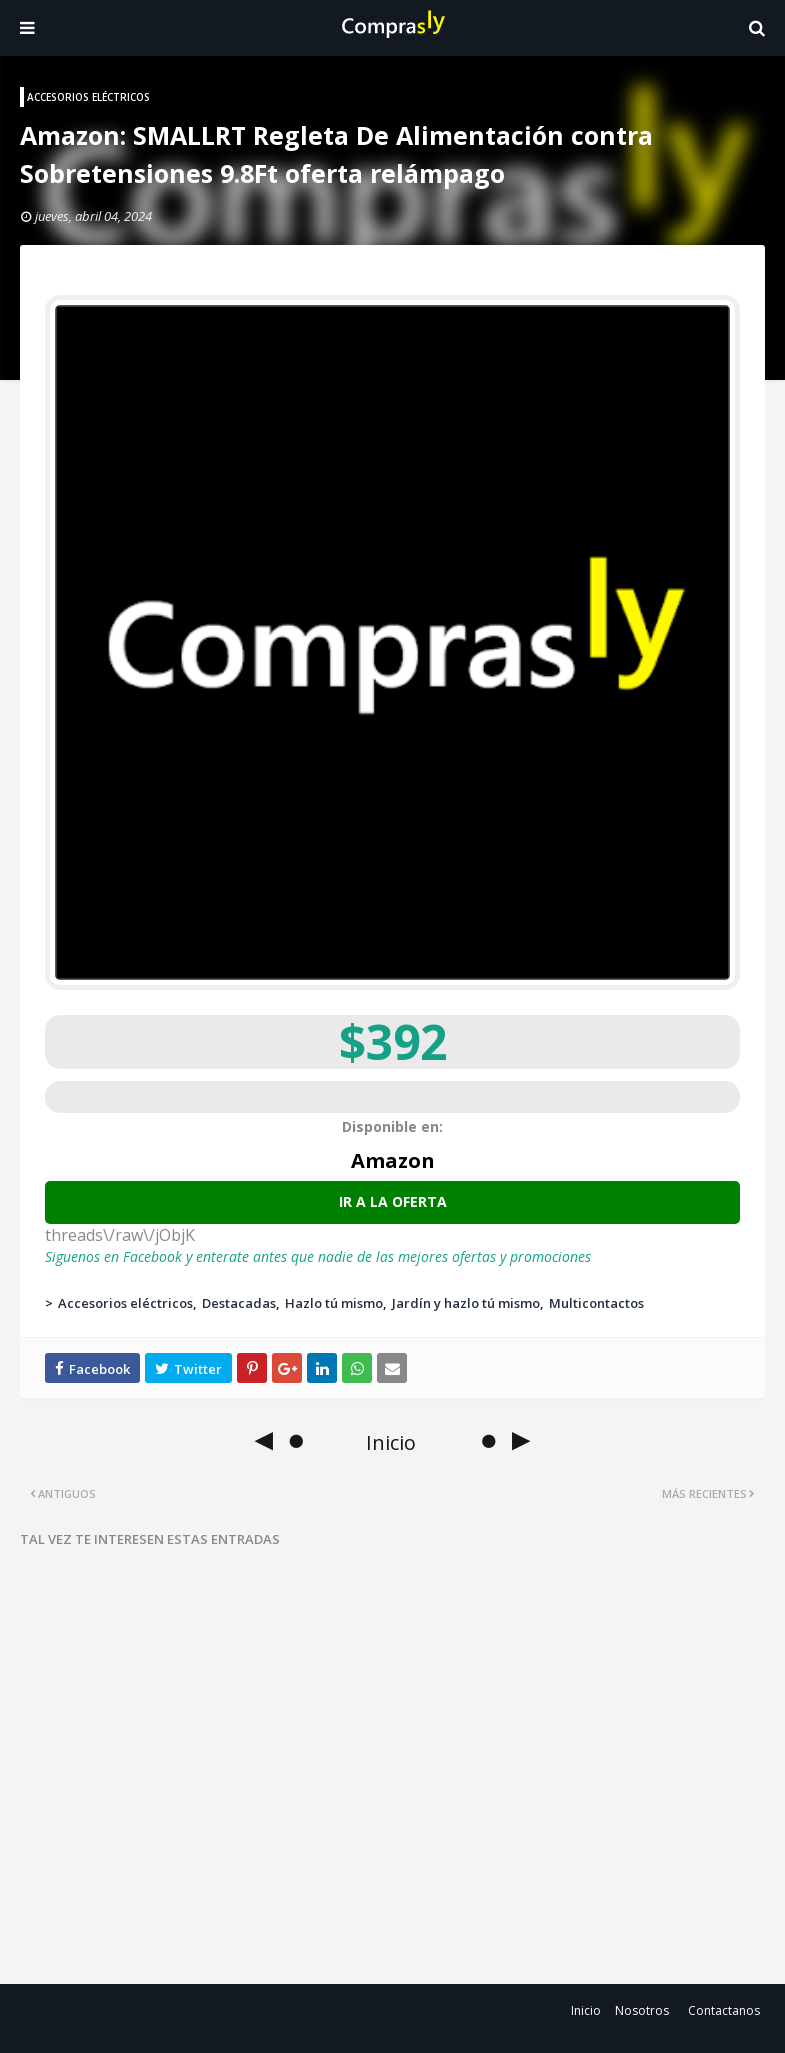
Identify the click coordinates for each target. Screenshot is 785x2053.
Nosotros (642, 2010)
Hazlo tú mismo (334, 1303)
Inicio (586, 2010)
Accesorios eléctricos (125, 1303)
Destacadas (239, 1303)
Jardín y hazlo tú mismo (466, 1303)
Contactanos (724, 2010)
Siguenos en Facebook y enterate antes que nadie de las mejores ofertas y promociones (318, 1256)
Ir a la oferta (393, 1201)
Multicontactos (596, 1303)
